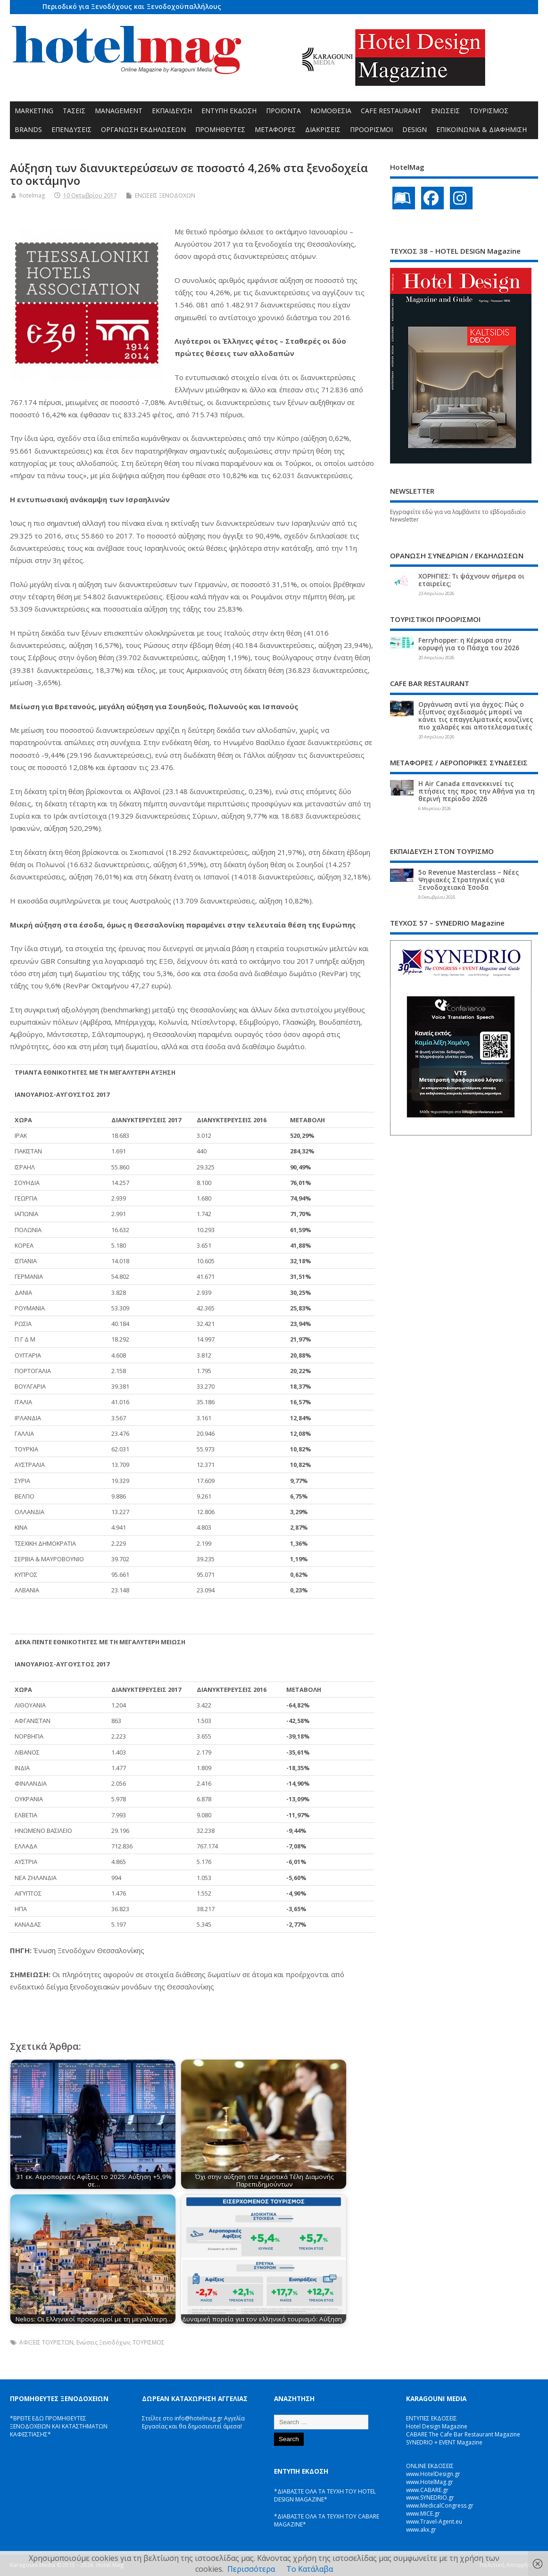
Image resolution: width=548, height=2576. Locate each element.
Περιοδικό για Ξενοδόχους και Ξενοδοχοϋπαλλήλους (131, 6)
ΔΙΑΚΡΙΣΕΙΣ (322, 129)
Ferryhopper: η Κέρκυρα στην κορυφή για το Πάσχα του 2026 (468, 644)
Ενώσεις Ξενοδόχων (103, 2342)
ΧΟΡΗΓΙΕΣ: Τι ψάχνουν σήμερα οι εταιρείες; (471, 580)
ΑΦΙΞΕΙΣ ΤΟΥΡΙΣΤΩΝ (46, 2342)
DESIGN (414, 129)
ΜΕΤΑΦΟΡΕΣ (275, 129)
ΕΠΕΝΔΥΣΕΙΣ (71, 129)
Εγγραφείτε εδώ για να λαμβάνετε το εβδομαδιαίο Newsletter (458, 516)
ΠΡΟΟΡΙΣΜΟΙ (371, 129)
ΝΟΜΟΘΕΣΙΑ (330, 110)
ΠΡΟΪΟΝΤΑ (283, 110)
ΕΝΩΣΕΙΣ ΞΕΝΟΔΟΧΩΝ (165, 195)
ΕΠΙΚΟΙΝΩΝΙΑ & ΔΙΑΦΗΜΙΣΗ (481, 129)
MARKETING (34, 110)
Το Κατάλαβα (309, 2569)
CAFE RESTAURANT (391, 110)
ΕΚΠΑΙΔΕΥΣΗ (172, 110)
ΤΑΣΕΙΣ (74, 110)
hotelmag (32, 195)
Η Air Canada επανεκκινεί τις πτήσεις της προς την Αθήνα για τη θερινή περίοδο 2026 (476, 791)
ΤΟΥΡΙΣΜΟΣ (488, 110)
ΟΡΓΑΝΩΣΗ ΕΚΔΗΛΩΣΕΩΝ (143, 129)
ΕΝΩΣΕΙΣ (445, 110)
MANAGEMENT (118, 110)
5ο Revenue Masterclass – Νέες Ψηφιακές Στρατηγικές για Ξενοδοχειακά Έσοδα (468, 880)
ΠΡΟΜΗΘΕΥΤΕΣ (220, 129)
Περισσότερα (251, 2569)
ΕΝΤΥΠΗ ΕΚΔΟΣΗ (229, 110)
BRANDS (28, 129)
